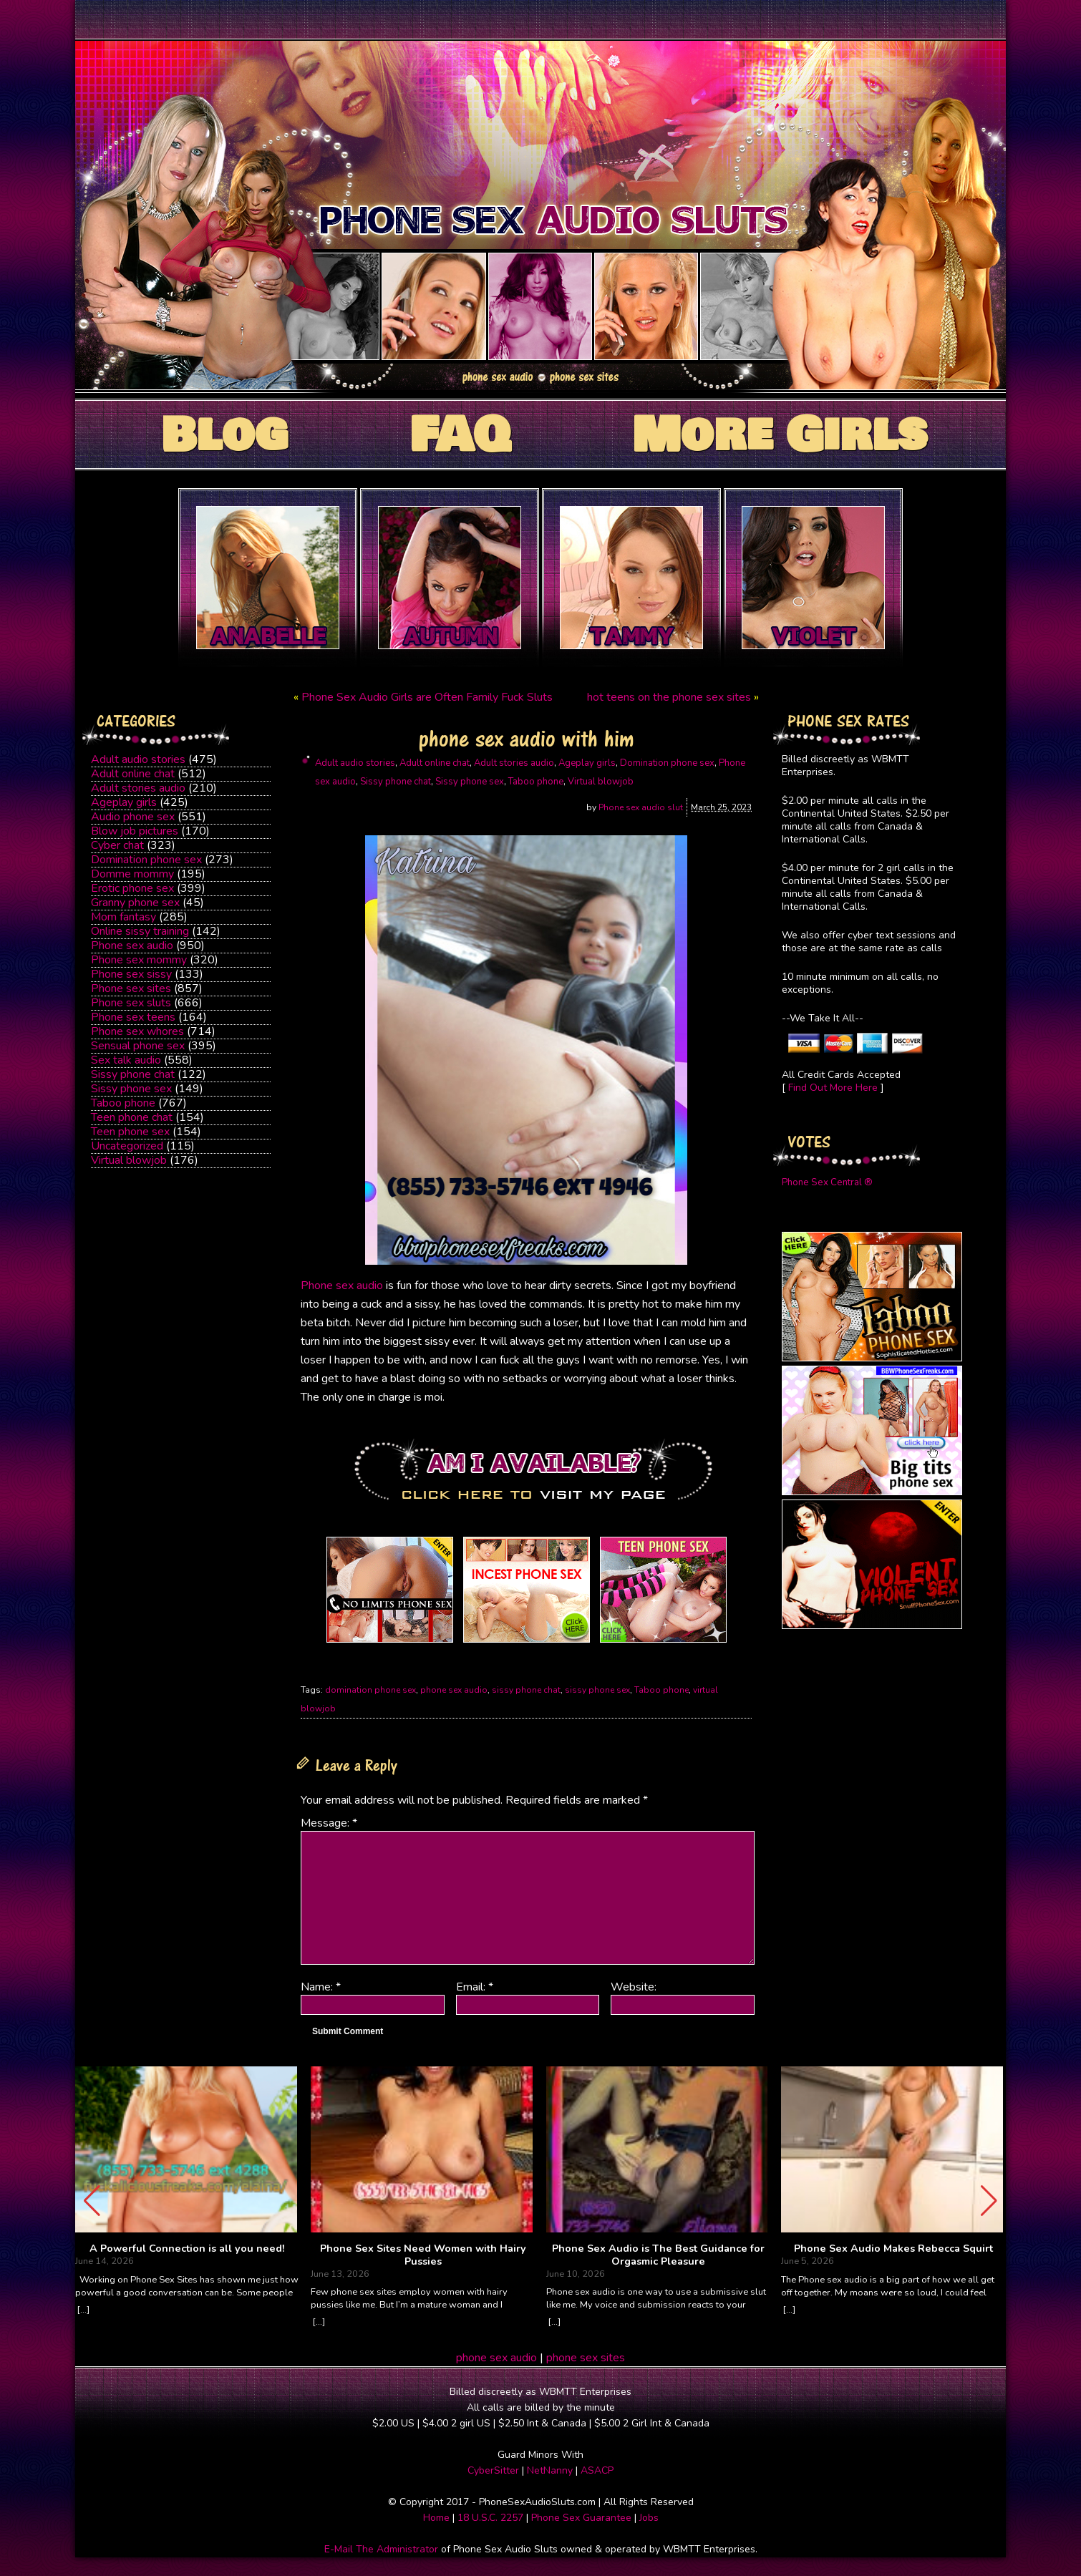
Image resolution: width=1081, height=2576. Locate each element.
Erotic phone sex (132, 888)
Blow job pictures (134, 831)
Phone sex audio (132, 945)
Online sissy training (140, 931)
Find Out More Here (833, 1087)
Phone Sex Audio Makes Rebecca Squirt (893, 2248)
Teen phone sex (130, 1131)
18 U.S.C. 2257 (490, 2517)
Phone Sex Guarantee (581, 2517)
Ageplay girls (124, 802)
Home (436, 2517)
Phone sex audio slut (640, 807)
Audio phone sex (133, 817)
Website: (633, 1987)
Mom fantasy (123, 917)
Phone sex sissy (131, 974)
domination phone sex (370, 1690)
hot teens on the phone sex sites (669, 697)
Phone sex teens (133, 1017)
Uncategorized (127, 1146)
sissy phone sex (597, 1690)
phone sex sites (585, 2358)
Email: (474, 1987)
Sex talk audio (126, 1060)
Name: (321, 1987)
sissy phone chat (526, 1690)
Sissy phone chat (133, 1074)
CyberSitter (493, 2470)
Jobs (649, 2517)
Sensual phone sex (138, 1046)
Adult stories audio (138, 788)
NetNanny (550, 2470)
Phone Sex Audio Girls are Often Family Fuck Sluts (427, 697)
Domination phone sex (146, 859)
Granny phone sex (135, 902)
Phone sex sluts (131, 1003)
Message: (329, 1823)
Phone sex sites (131, 988)
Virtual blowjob (129, 1160)
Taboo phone (123, 1103)
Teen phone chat (132, 1117)
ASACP (597, 2470)
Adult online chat (133, 774)
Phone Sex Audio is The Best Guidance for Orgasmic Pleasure (658, 2255)
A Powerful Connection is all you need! (187, 2248)
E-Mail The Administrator (381, 2549)
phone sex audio (454, 1690)
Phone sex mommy (139, 960)
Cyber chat (117, 845)
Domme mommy (132, 874)
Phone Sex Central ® (827, 1182)
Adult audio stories (138, 759)
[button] (989, 2201)
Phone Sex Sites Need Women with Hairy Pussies (423, 2255)
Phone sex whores (137, 1031)
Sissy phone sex (131, 1089)
